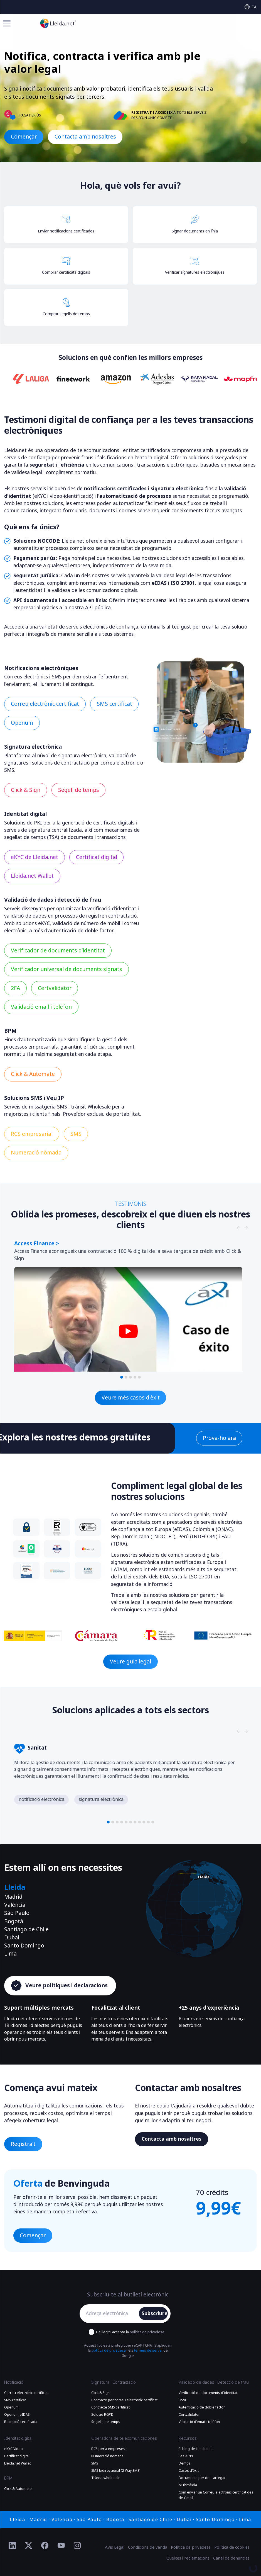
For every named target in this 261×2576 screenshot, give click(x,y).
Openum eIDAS (17, 2414)
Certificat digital (16, 2456)
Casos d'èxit (189, 2470)
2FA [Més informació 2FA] (15, 988)
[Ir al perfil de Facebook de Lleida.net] (45, 2546)
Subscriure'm (155, 2313)
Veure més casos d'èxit (131, 1398)
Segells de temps (105, 2421)
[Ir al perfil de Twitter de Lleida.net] (29, 2546)
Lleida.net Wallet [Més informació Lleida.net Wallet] (32, 876)
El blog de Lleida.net (195, 2448)
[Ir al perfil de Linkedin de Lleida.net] (12, 2546)
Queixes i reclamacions (188, 2558)
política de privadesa (147, 2332)
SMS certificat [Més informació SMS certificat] (114, 704)
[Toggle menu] (6, 23)
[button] (121, 1377)
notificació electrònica (41, 1799)
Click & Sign (100, 2392)
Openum (11, 2407)
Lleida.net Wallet (17, 2463)
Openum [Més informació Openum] (22, 723)
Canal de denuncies (231, 2558)
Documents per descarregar (202, 2477)
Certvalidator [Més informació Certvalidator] (55, 988)
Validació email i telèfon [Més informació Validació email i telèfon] (41, 1007)
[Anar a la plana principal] (58, 23)
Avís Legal (114, 2547)
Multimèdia (188, 2485)
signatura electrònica (101, 1799)
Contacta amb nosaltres (85, 137)
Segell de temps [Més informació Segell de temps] (78, 790)
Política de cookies (232, 2547)
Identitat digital (18, 2438)
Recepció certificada (20, 2421)
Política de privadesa (191, 2547)
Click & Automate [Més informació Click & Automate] (33, 1074)
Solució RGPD (102, 2414)
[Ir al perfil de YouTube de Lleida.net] (61, 2546)
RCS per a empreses (108, 2448)
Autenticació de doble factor (202, 2407)
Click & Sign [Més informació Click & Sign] (25, 790)
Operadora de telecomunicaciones (124, 2438)
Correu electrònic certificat (26, 2392)
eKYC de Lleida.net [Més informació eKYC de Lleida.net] (34, 857)
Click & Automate (18, 2488)
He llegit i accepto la (130, 2332)
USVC (183, 2400)
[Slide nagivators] (238, 1227)
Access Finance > (36, 1244)
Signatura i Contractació (113, 2382)
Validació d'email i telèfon (199, 2421)
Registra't (23, 2144)
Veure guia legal (130, 1662)
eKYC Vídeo (13, 2448)
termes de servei (148, 2350)
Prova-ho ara (219, 1438)
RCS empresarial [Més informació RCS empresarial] (32, 1134)
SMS (94, 2463)
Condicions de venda (147, 2547)
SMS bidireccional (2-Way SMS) (115, 2470)
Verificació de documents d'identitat (208, 2392)
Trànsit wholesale (105, 2477)
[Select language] (250, 7)
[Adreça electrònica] (110, 2313)
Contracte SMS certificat (110, 2407)
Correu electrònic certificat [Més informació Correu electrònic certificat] (45, 704)
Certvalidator (189, 2414)
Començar (24, 137)
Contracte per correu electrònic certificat (124, 2400)
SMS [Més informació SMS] (76, 1134)
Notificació (13, 2382)
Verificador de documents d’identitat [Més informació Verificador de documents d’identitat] (58, 951)
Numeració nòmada (107, 2456)
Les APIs (186, 2456)
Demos (185, 2463)
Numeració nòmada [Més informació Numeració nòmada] (36, 1153)
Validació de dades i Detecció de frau (214, 2382)
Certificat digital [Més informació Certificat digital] (96, 857)
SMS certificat (15, 2400)
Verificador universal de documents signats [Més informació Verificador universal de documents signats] (66, 969)
